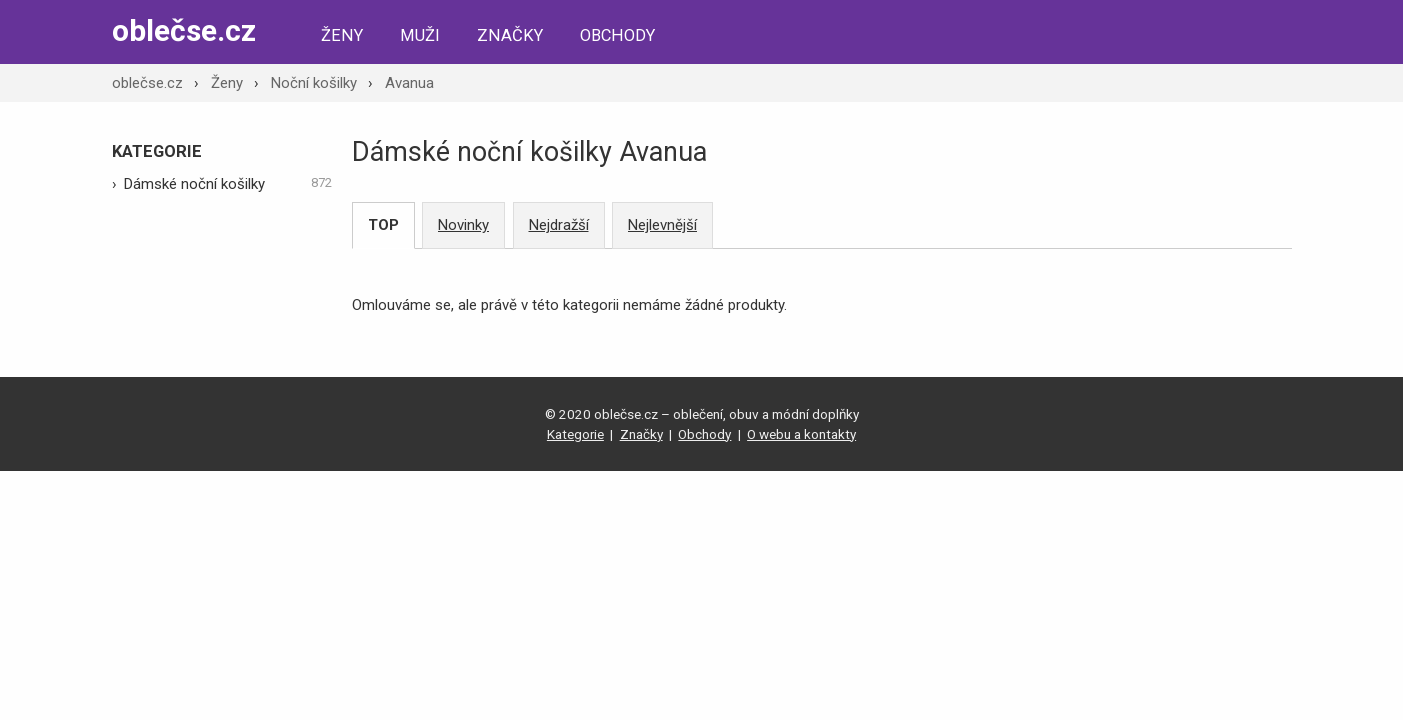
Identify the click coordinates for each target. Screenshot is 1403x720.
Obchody (617, 35)
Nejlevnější (662, 225)
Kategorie (575, 434)
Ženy (342, 35)
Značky (510, 35)
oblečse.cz (184, 30)
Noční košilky (314, 83)
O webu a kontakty (801, 434)
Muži (420, 35)
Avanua (409, 83)
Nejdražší (559, 225)
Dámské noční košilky (228, 183)
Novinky (463, 225)
